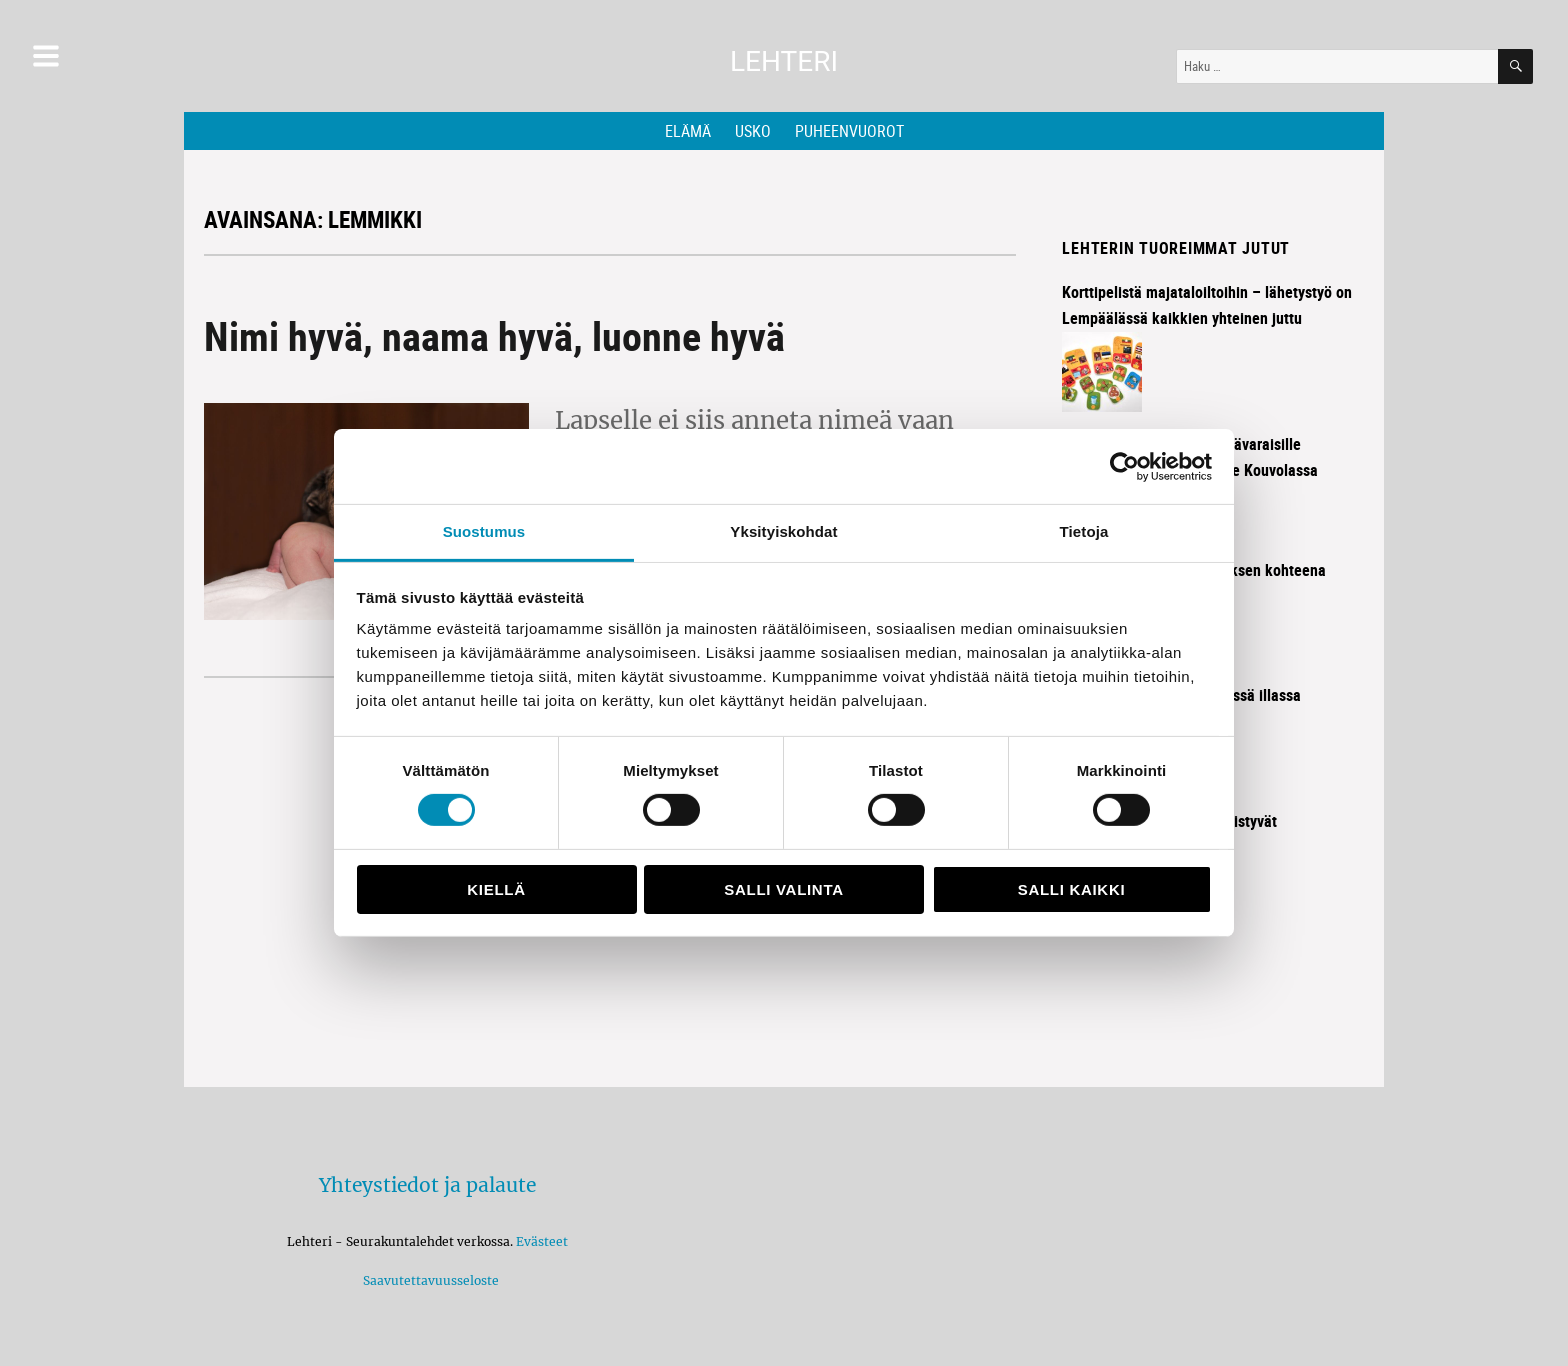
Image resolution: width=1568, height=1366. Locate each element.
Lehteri (784, 61)
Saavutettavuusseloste (428, 1280)
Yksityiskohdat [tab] (783, 531)
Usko (753, 131)
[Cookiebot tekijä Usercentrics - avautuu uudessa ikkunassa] (1124, 466)
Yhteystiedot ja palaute (427, 1185)
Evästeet (542, 1241)
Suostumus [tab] (484, 531)
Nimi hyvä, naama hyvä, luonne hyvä (494, 336)
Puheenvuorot (849, 131)
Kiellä (496, 889)
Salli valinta (783, 889)
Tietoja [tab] (1084, 531)
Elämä (688, 131)
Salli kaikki (1072, 889)
